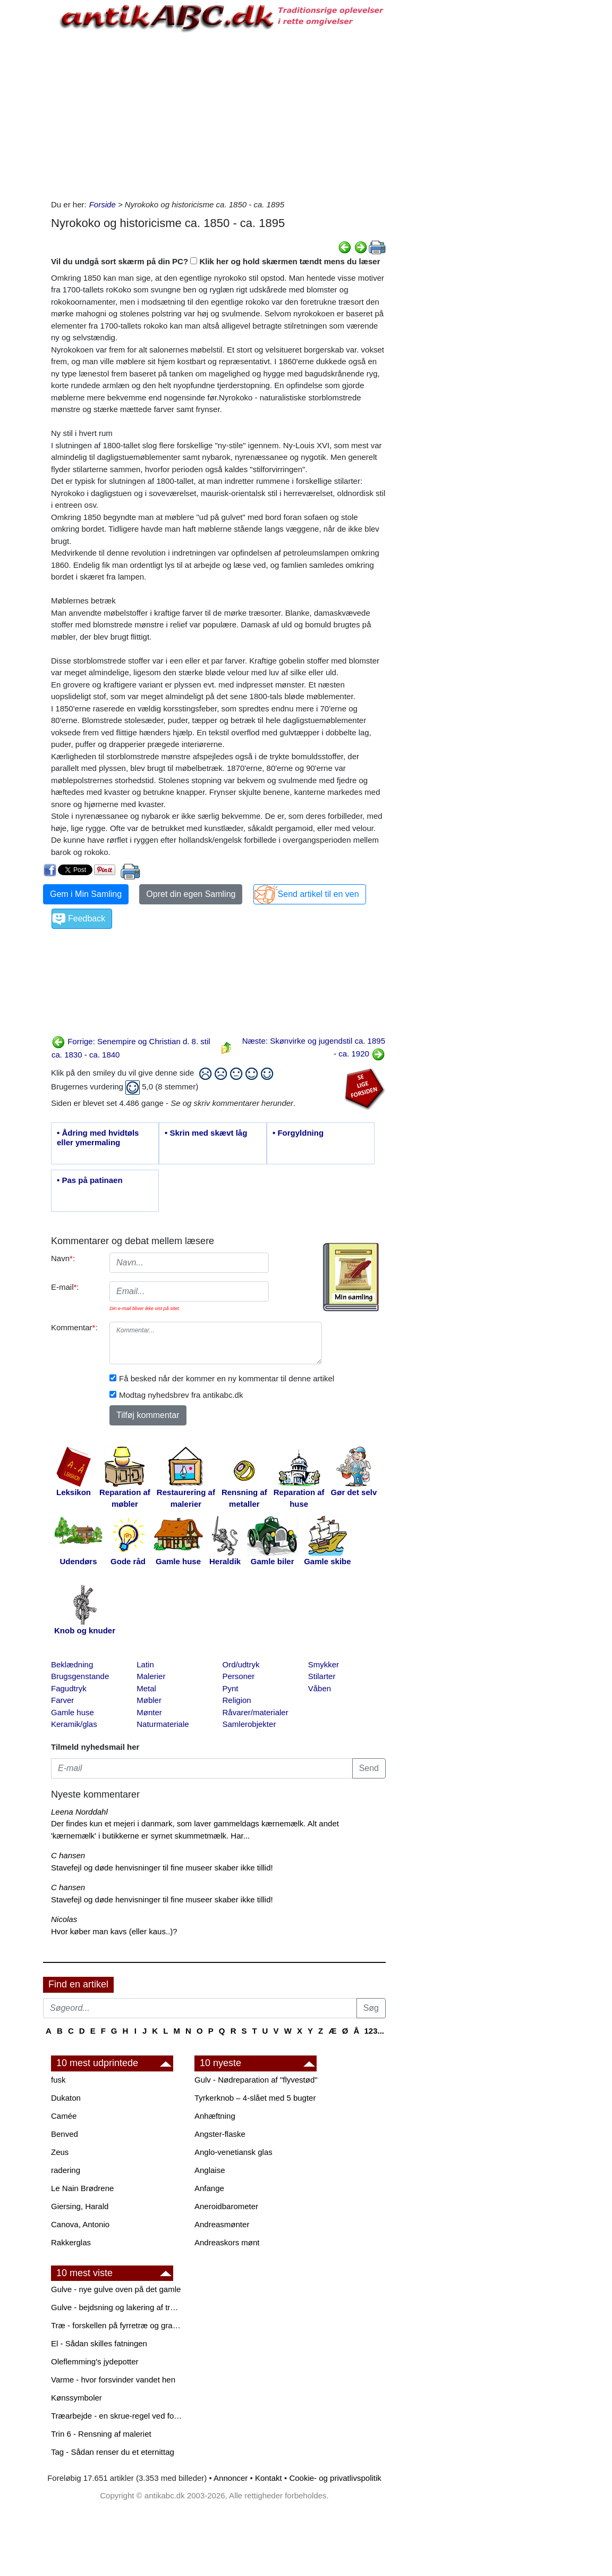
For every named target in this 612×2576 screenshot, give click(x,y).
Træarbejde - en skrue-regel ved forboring (117, 2415)
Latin (145, 1664)
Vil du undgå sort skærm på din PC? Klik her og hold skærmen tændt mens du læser (215, 261)
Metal (146, 1688)
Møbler (149, 1700)
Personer (239, 1676)
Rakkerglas (71, 2242)
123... (374, 2030)
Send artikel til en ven (318, 894)
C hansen (68, 1855)
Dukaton (66, 2097)
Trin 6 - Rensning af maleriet (101, 2433)
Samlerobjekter (249, 1723)
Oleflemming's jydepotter (95, 2361)
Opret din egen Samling (190, 894)
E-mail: (65, 1286)
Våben (319, 1688)
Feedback (86, 918)
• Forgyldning (298, 1132)
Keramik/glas (74, 1723)
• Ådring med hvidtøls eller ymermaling (98, 1137)
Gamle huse (72, 1712)
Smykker (323, 1664)
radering (65, 2170)
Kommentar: (74, 1327)
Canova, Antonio (80, 2224)
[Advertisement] (218, 113)
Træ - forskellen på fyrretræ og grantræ (117, 2325)
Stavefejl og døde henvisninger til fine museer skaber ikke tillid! (162, 1867)
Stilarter (322, 1676)
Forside (102, 204)
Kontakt (268, 2477)
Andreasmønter (221, 2224)
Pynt (231, 1688)
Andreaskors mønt (227, 2242)
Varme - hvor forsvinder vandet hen (113, 2379)
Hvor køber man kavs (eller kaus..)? (114, 1931)
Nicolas (64, 1919)
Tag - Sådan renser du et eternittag (112, 2451)
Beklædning (72, 1664)
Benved (64, 2133)
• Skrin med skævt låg (206, 1132)
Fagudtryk (69, 1688)
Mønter (149, 1712)
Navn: (63, 1258)
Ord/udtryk (241, 1664)
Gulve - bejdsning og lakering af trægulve (117, 2307)
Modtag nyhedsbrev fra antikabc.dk (181, 1394)
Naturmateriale (163, 1723)
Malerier (151, 1676)
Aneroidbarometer (226, 2206)
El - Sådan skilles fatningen (99, 2343)
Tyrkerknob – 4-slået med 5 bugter (255, 2097)
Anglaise (209, 2170)
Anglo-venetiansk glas (233, 2152)
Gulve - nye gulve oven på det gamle (116, 2289)
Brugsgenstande (80, 1676)
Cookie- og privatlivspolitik (335, 2477)
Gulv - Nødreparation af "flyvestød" (256, 2079)
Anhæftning (214, 2115)
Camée (63, 2115)
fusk (58, 2079)
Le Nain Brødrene (82, 2188)
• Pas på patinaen (90, 1180)
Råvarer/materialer (255, 1712)
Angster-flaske (219, 2133)
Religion (237, 1700)
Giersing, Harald (79, 2206)
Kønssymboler (76, 2397)
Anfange (209, 2188)
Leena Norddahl (79, 1811)
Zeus (60, 2152)
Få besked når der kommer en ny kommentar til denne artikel (226, 1378)
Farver (62, 1700)
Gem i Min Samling (86, 894)
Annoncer (231, 2477)
